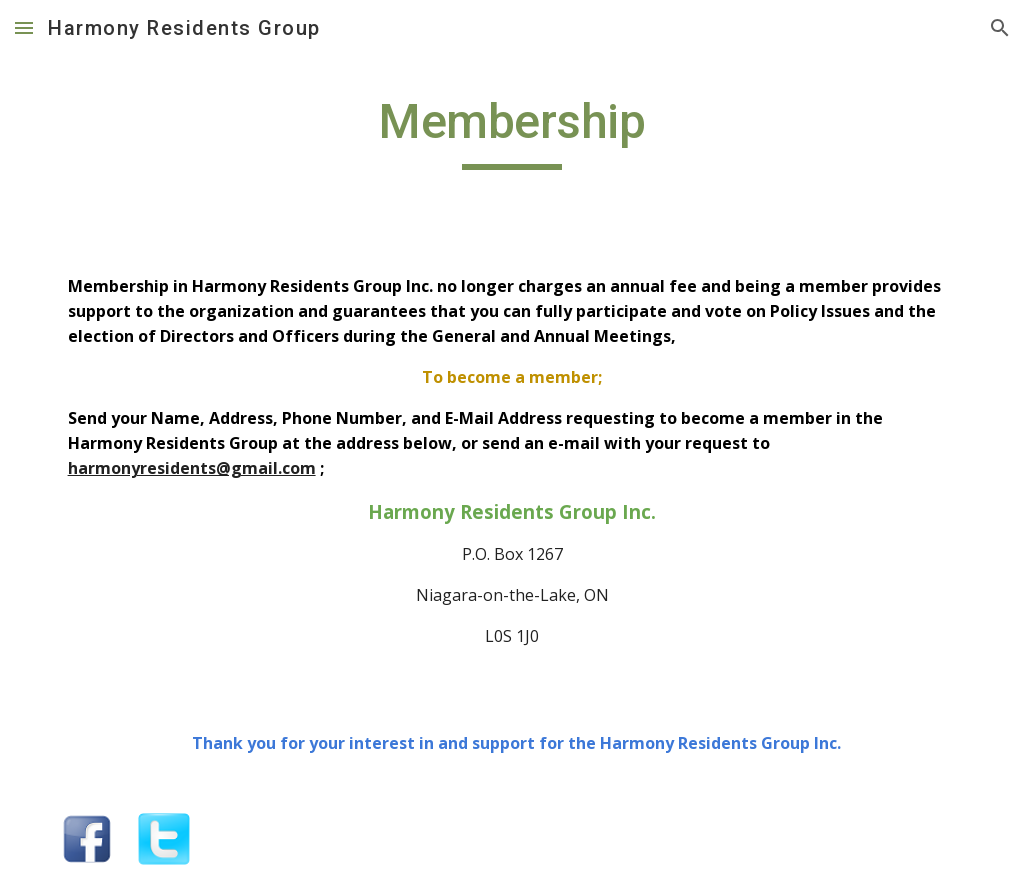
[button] (24, 27)
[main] (512, 131)
